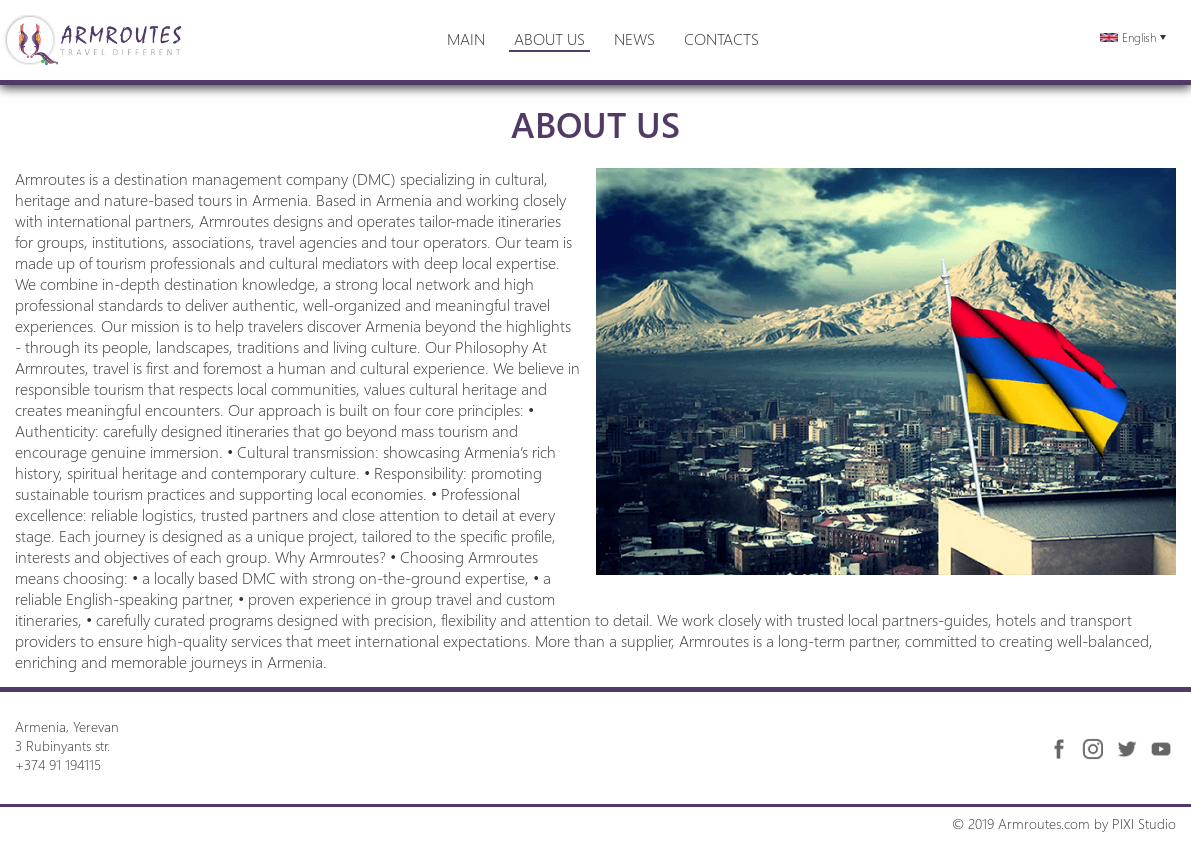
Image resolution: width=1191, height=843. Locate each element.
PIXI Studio (1144, 823)
